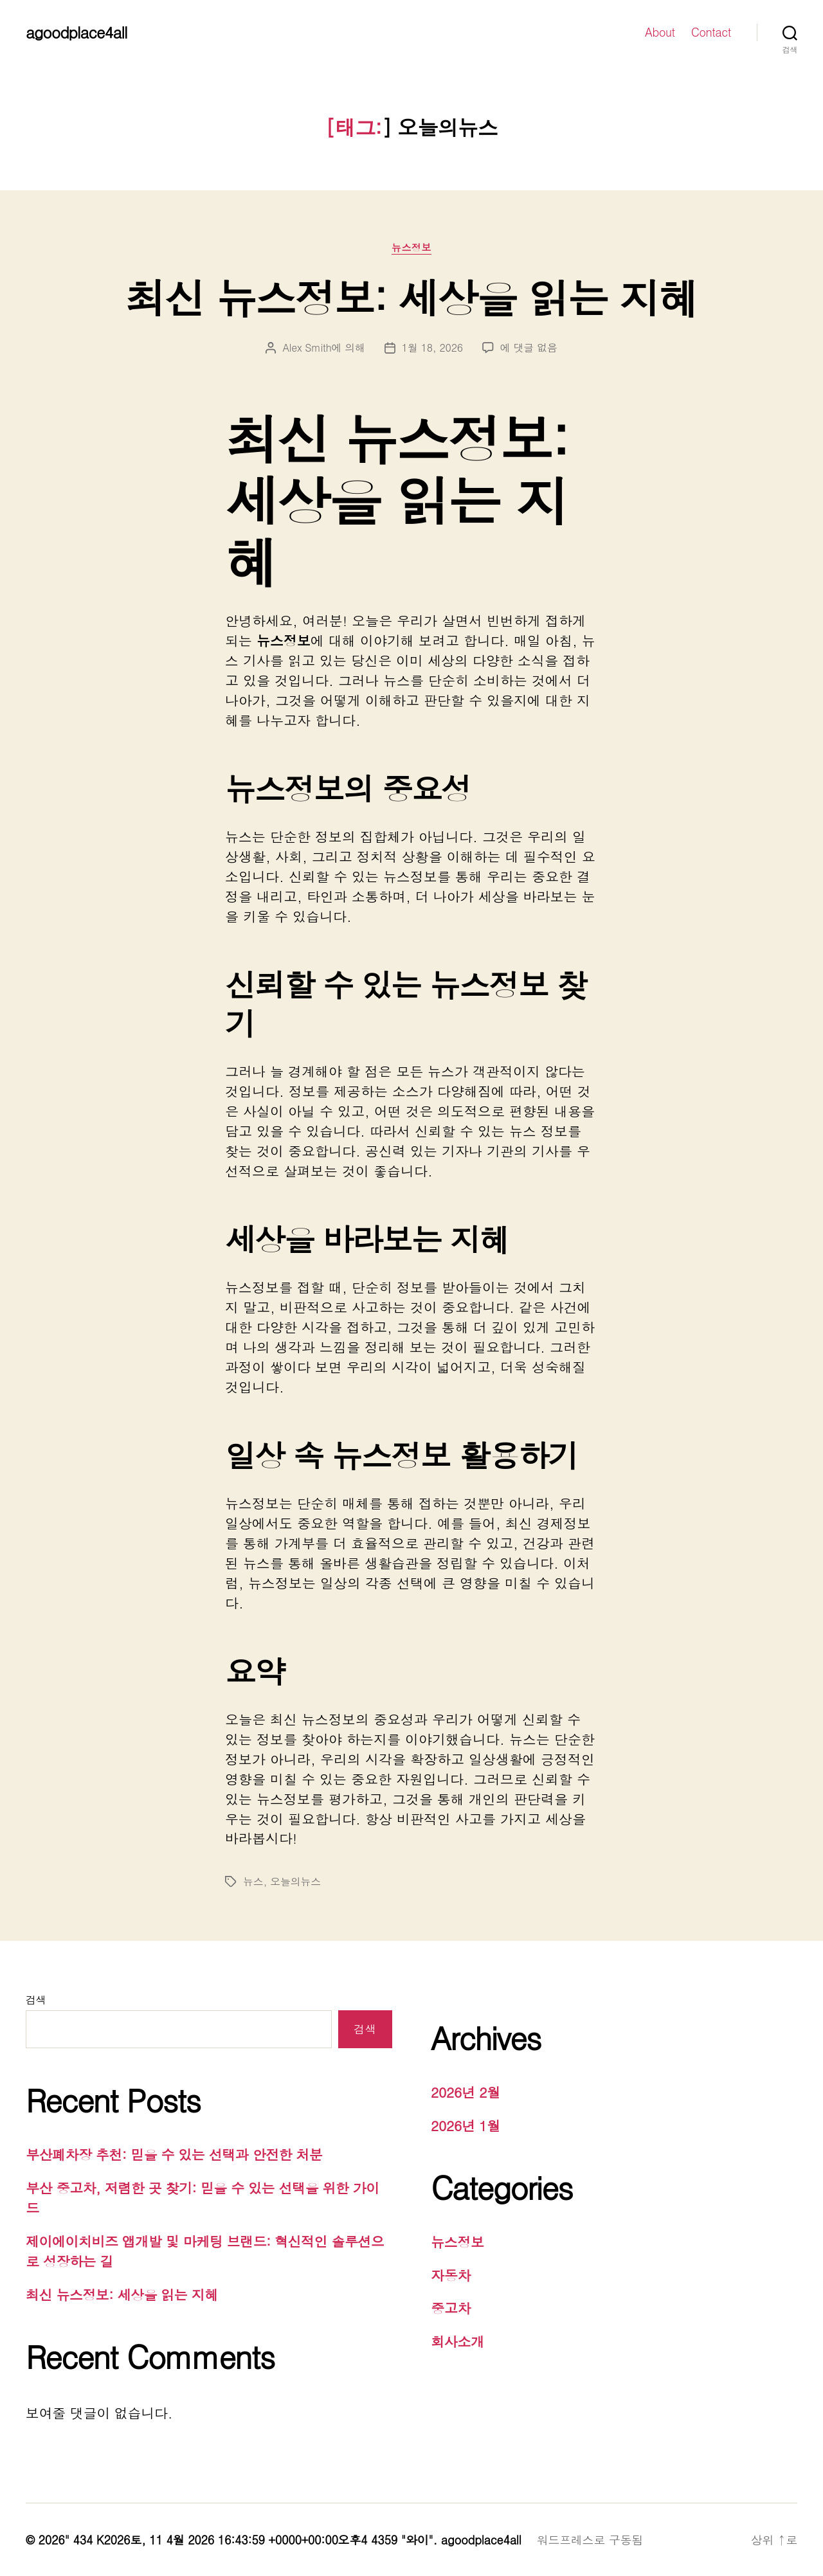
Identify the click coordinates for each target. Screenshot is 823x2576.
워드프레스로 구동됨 (590, 2540)
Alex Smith (306, 347)
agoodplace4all (76, 32)
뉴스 (253, 1881)
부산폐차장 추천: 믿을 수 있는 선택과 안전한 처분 (174, 2154)
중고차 (451, 2308)
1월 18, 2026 (432, 347)
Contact (711, 32)
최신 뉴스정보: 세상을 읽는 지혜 (411, 296)
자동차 (451, 2275)
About (660, 32)
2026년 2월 (465, 2092)
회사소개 (457, 2341)
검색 (36, 1999)
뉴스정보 (411, 248)
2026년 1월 (465, 2125)
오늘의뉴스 (295, 1881)
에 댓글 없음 (528, 347)
